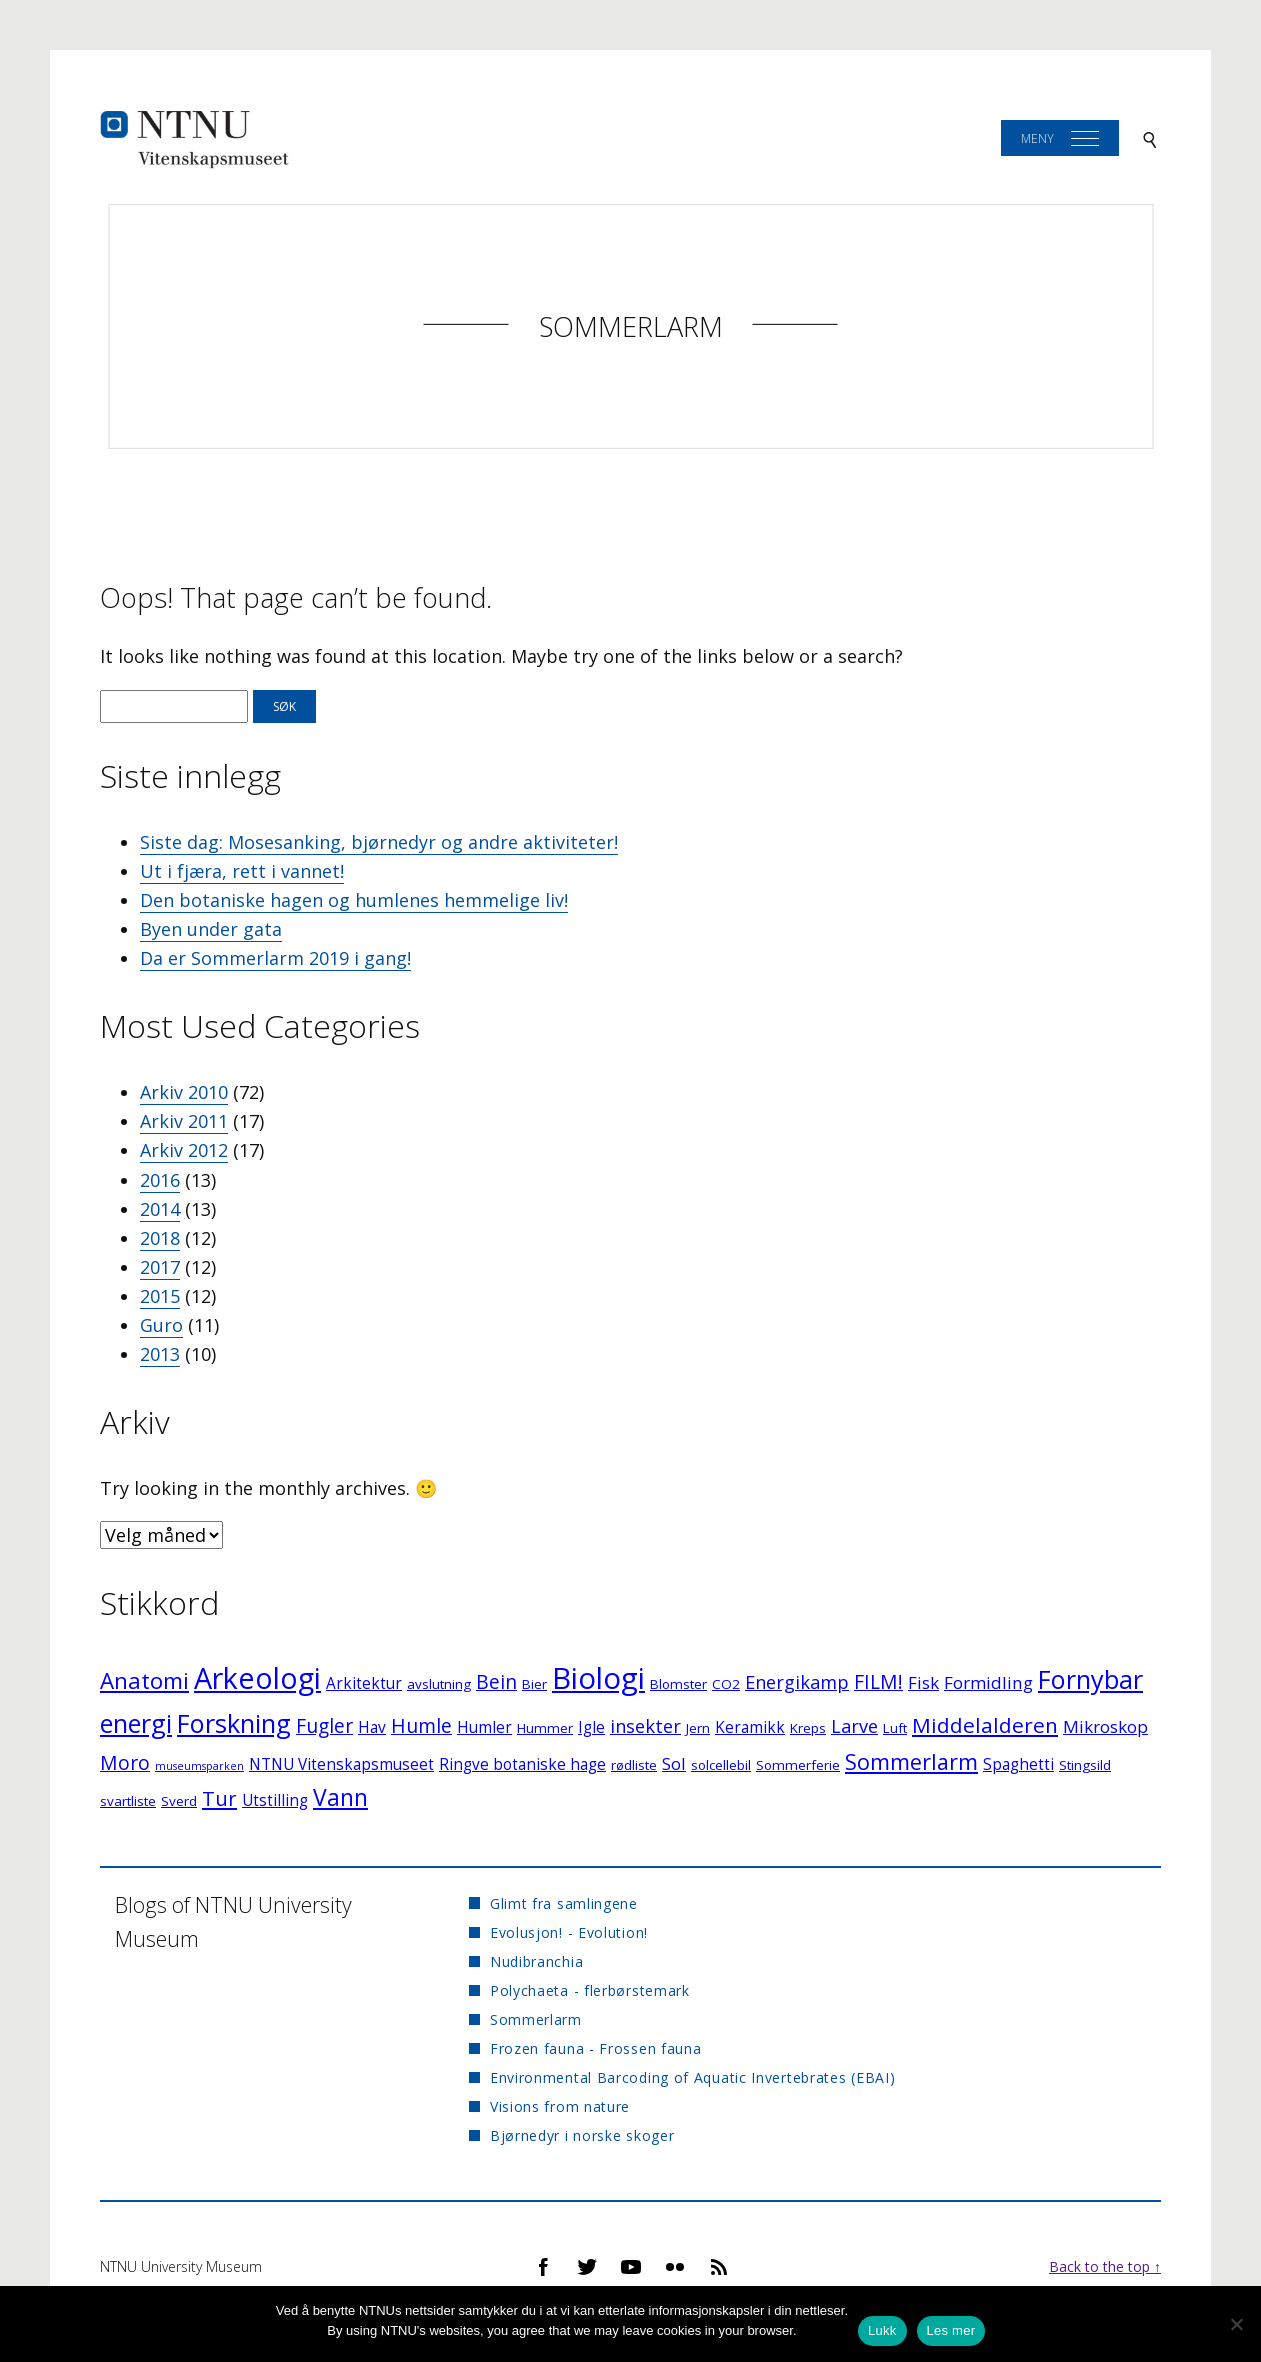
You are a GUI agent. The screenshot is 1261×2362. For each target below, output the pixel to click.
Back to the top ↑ (1105, 2266)
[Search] (1150, 138)
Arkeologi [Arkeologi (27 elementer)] (257, 1677)
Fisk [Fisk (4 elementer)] (923, 1682)
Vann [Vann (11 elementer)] (340, 1797)
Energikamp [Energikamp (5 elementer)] (797, 1682)
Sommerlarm (631, 326)
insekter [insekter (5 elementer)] (645, 1726)
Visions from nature (560, 2106)
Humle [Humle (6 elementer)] (421, 1725)
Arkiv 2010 (184, 1092)
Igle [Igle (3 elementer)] (591, 1727)
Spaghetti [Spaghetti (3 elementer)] (1018, 1764)
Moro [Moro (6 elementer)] (125, 1762)
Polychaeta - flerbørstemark (590, 1990)
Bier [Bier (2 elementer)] (534, 1684)
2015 (160, 1296)
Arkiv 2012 (184, 1150)
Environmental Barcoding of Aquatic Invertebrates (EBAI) (693, 2077)
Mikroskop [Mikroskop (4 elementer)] (1105, 1726)
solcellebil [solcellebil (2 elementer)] (721, 1765)
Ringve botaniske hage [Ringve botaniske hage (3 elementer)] (522, 1764)
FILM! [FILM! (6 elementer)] (878, 1681)
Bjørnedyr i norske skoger (582, 2135)
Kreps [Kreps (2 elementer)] (808, 1728)
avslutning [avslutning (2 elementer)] (439, 1684)
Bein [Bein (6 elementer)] (496, 1681)
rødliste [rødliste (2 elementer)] (634, 1765)
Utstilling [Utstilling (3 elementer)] (275, 1800)
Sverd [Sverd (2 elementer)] (179, 1801)
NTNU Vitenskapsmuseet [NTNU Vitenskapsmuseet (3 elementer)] (341, 1764)
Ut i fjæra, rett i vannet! (242, 871)
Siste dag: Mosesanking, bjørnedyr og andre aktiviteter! (379, 842)
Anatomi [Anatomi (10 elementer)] (144, 1680)
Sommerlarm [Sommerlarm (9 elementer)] (911, 1761)
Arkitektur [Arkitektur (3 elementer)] (364, 1683)
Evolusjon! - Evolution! (569, 1932)
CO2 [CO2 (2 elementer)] (726, 1684)
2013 (160, 1354)
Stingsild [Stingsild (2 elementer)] (1085, 1765)
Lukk (882, 2330)
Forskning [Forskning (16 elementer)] (234, 1723)
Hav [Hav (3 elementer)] (372, 1727)
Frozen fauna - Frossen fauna (596, 2048)
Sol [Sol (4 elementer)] (674, 1763)
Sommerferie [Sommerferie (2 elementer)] (798, 1765)
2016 (160, 1180)
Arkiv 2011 (184, 1121)
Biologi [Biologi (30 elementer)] (598, 1678)
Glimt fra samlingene (564, 1903)
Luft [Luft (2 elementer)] (895, 1728)
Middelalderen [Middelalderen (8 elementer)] (985, 1725)
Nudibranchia (536, 1961)
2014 (160, 1209)
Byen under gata (211, 929)
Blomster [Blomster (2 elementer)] (678, 1684)
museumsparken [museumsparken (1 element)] (199, 1766)
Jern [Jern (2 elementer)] (698, 1728)
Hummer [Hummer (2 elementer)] (545, 1728)
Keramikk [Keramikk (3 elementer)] (750, 1727)
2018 (160, 1238)
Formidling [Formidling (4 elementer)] (988, 1682)
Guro (161, 1325)
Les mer (951, 2330)
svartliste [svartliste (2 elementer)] (128, 1801)
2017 (160, 1267)
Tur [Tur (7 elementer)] (219, 1798)
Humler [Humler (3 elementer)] (484, 1727)
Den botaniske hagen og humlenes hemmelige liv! (354, 900)
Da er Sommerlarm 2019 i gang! (275, 958)
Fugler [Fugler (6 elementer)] (324, 1725)
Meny (1037, 138)
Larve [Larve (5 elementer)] (854, 1726)
